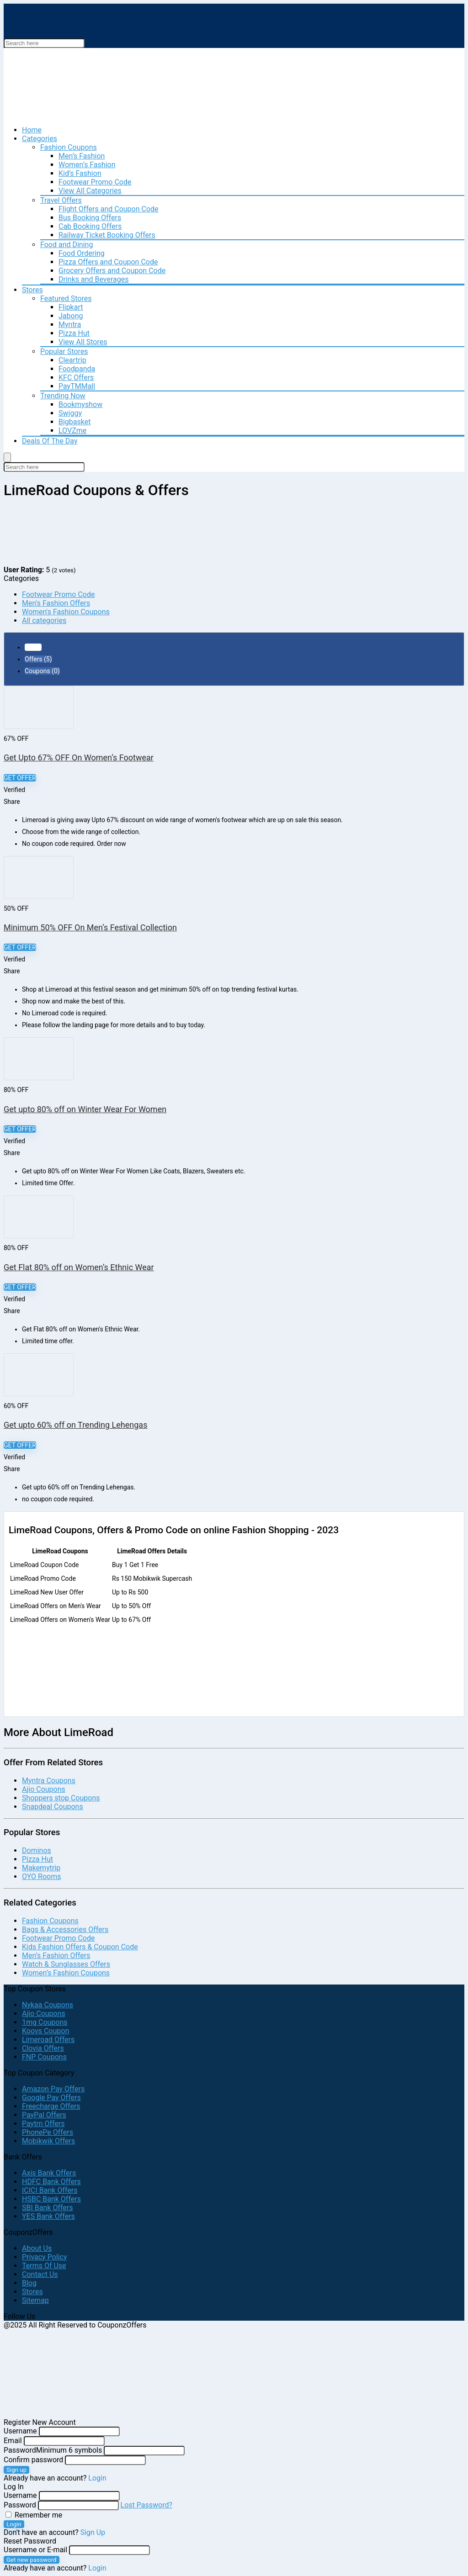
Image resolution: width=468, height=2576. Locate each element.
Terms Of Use (44, 2265)
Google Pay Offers (51, 2097)
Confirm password (33, 2459)
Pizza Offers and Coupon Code (108, 262)
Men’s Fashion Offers (56, 1955)
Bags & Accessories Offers (65, 1929)
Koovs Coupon (45, 2031)
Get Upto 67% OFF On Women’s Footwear (79, 757)
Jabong (70, 315)
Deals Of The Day (50, 441)
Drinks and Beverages (93, 279)
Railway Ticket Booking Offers (106, 235)
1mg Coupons (45, 2022)
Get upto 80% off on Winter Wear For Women (85, 1109)
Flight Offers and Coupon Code (108, 209)
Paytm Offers (43, 2123)
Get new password (31, 2559)
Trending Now (62, 395)
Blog (29, 2283)
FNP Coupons (44, 2057)
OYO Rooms (41, 1876)
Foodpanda (76, 368)
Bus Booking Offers (89, 217)
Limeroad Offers (48, 2039)
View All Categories (90, 190)
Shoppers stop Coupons (61, 1798)
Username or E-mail (35, 2549)
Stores (32, 289)
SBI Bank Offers (47, 2207)
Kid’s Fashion (79, 173)
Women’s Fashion (87, 164)
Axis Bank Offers (49, 2173)
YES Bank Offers (48, 2216)
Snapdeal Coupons (52, 1806)
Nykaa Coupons (47, 2005)
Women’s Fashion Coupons (66, 1973)
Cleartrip (72, 360)
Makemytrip (41, 1867)
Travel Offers (61, 200)
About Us (37, 2248)
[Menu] (7, 457)
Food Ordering (81, 253)
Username (20, 2431)
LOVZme (72, 430)
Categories (39, 138)
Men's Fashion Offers (56, 603)
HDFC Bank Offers (51, 2181)
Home (32, 130)
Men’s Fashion (81, 156)
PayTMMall (76, 386)
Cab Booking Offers (90, 226)
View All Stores (82, 342)
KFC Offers (76, 377)
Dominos (36, 1850)
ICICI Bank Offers (50, 2190)
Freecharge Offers (51, 2106)
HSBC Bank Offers (51, 2199)
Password (53, 2450)
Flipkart (70, 307)
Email (13, 2440)
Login (13, 2524)
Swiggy (70, 413)
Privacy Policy (44, 2257)
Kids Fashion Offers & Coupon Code (80, 1947)
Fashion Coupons (68, 147)
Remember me (33, 2515)
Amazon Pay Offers (53, 2089)
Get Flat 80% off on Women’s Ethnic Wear (79, 1267)
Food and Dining (66, 244)
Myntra (69, 324)
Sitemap (35, 2300)
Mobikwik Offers (48, 2141)
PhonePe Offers (47, 2132)
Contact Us (40, 2274)
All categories (44, 620)
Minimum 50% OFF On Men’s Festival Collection (90, 927)
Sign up (16, 2469)
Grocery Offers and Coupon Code (111, 270)
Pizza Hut (74, 333)
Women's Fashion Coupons (66, 611)
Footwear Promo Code (94, 182)
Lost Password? (146, 2505)
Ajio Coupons (43, 1789)
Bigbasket (74, 421)
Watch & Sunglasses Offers (66, 1964)
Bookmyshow (80, 404)
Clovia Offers (43, 2048)
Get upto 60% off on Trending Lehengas (75, 1425)
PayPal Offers (44, 2115)
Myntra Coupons (48, 1780)
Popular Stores (64, 351)
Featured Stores (65, 298)
